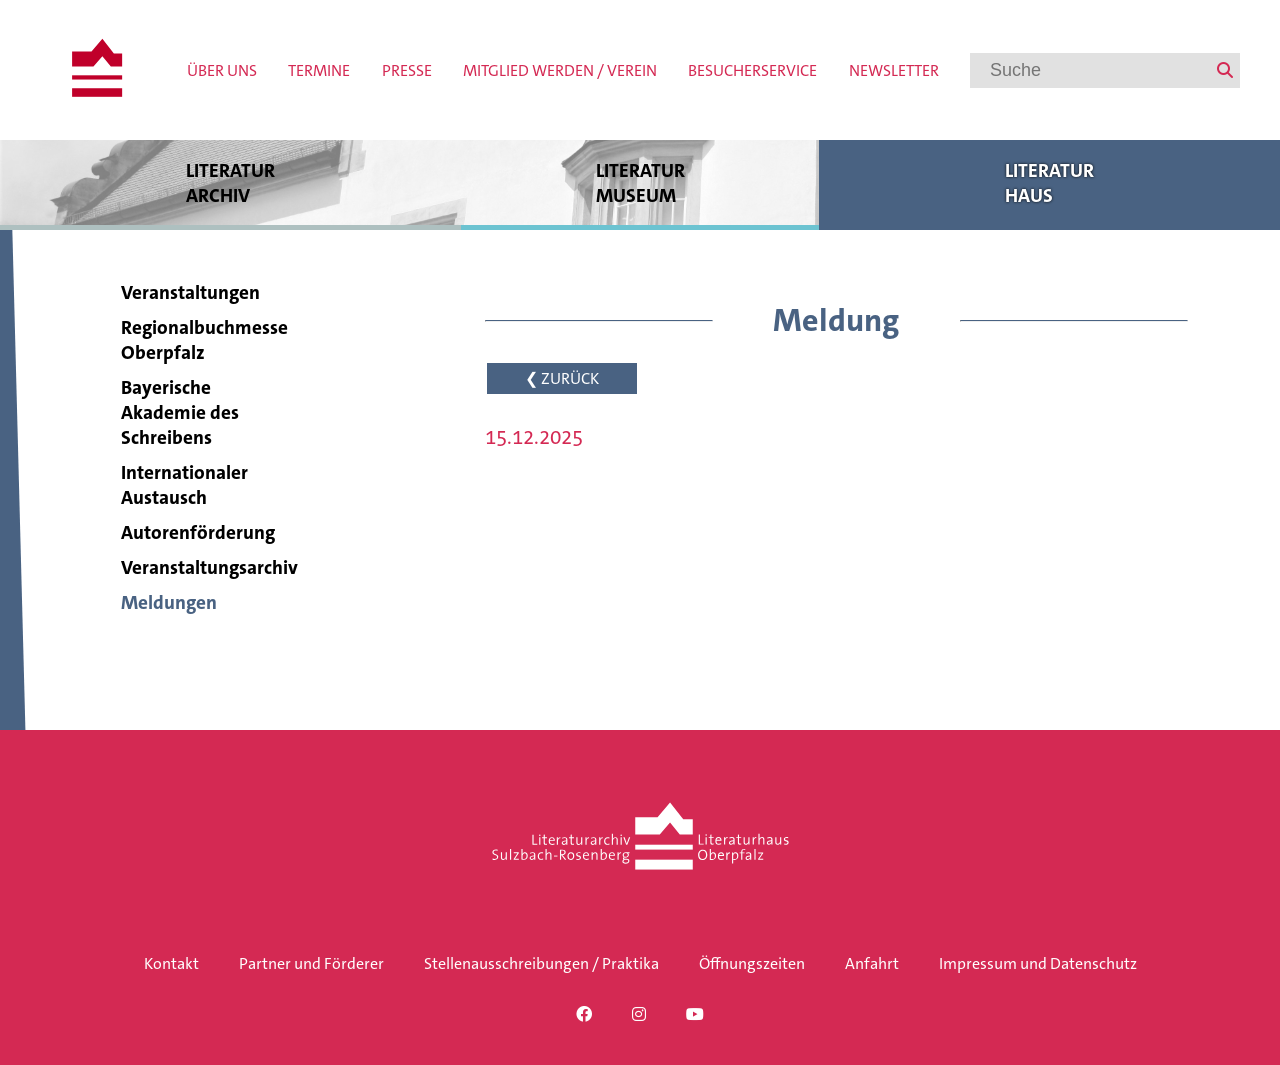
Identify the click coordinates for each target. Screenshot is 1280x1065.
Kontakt (171, 963)
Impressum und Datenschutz (1038, 963)
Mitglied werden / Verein (560, 70)
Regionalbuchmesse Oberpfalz (204, 340)
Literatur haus (1049, 182)
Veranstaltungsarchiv (209, 567)
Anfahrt (872, 963)
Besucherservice (752, 70)
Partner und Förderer (311, 963)
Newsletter (894, 70)
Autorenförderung (198, 532)
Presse (407, 70)
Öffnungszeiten (752, 963)
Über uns (222, 70)
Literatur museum (640, 182)
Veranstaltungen (190, 292)
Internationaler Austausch (184, 485)
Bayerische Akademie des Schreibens (180, 412)
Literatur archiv (230, 182)
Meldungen (169, 602)
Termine (319, 70)
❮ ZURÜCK (562, 378)
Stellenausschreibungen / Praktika (541, 963)
